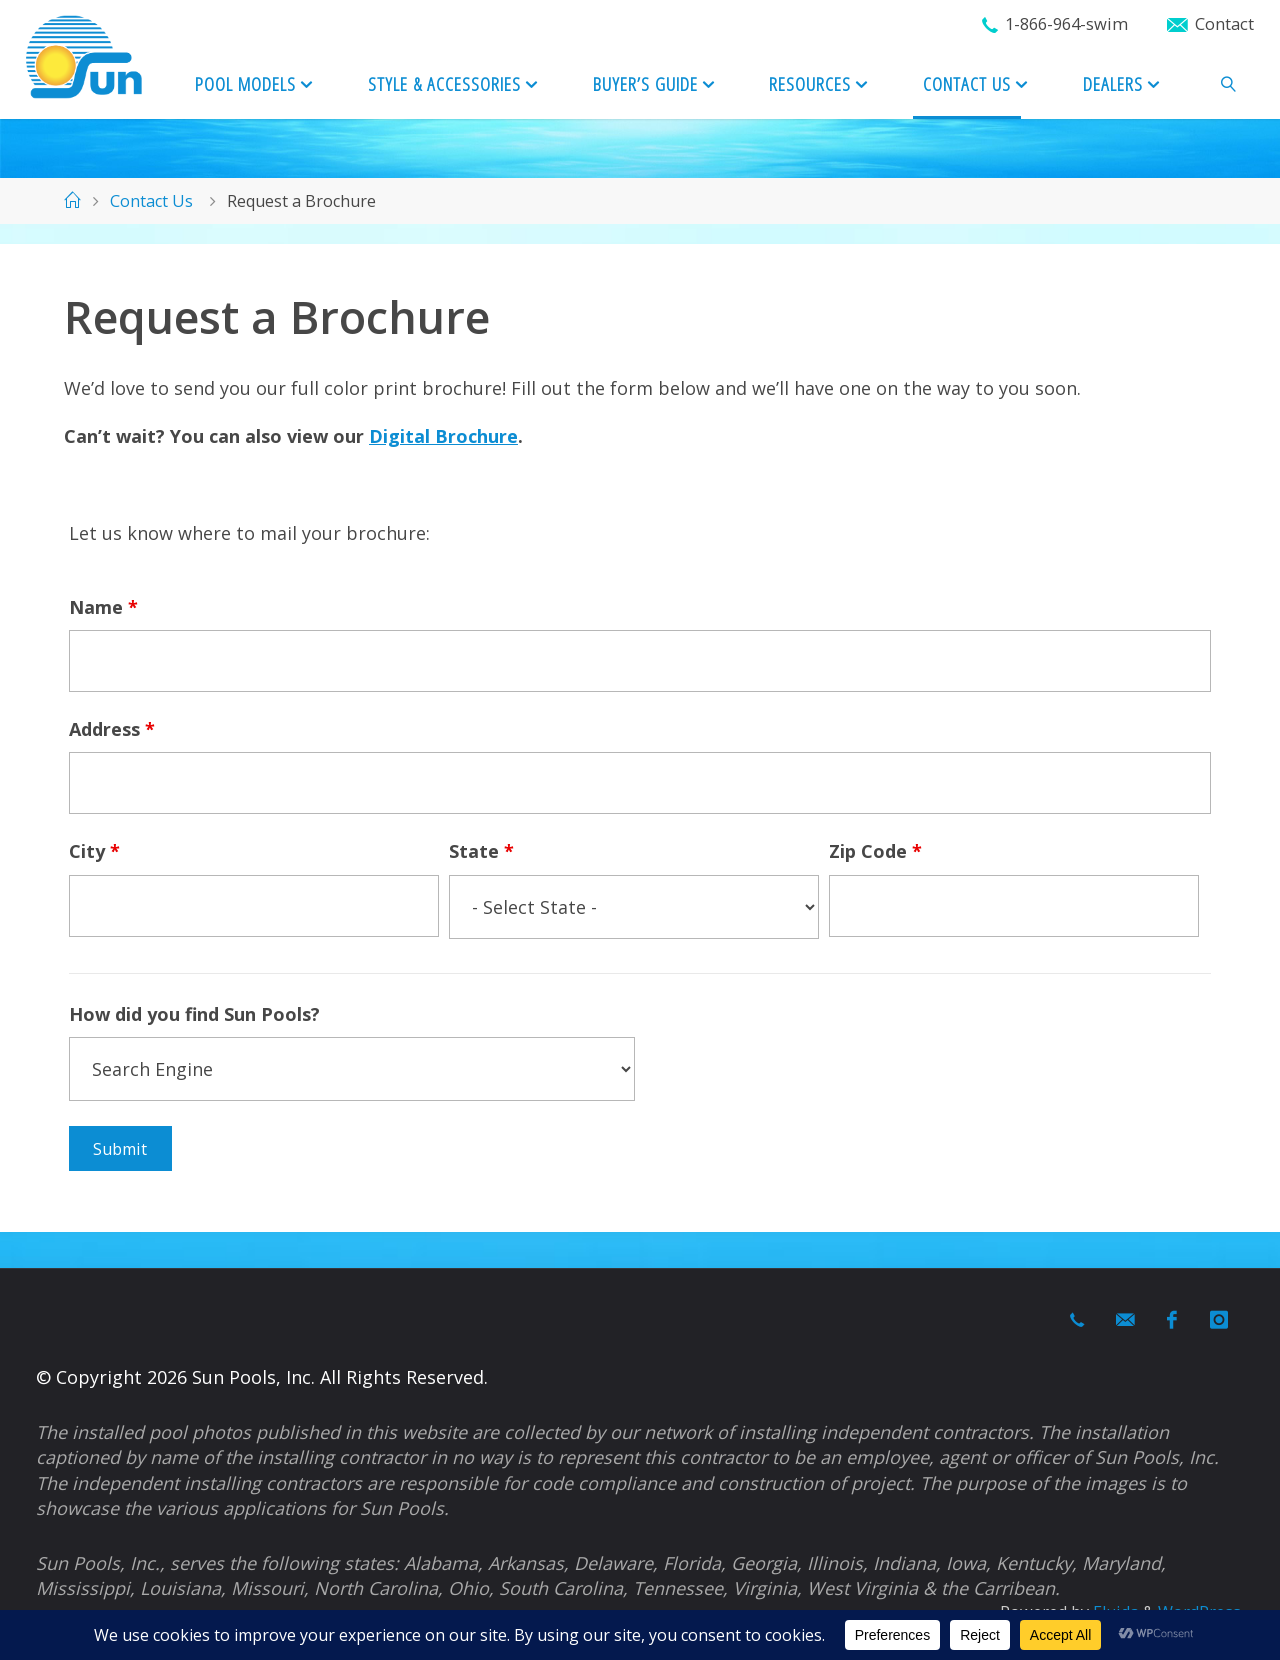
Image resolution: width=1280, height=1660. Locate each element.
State (481, 851)
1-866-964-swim (1066, 23)
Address (112, 729)
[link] (1229, 85)
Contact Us (151, 201)
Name (103, 607)
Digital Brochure (443, 436)
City (94, 851)
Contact (1224, 23)
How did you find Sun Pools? (194, 1014)
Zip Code (875, 851)
